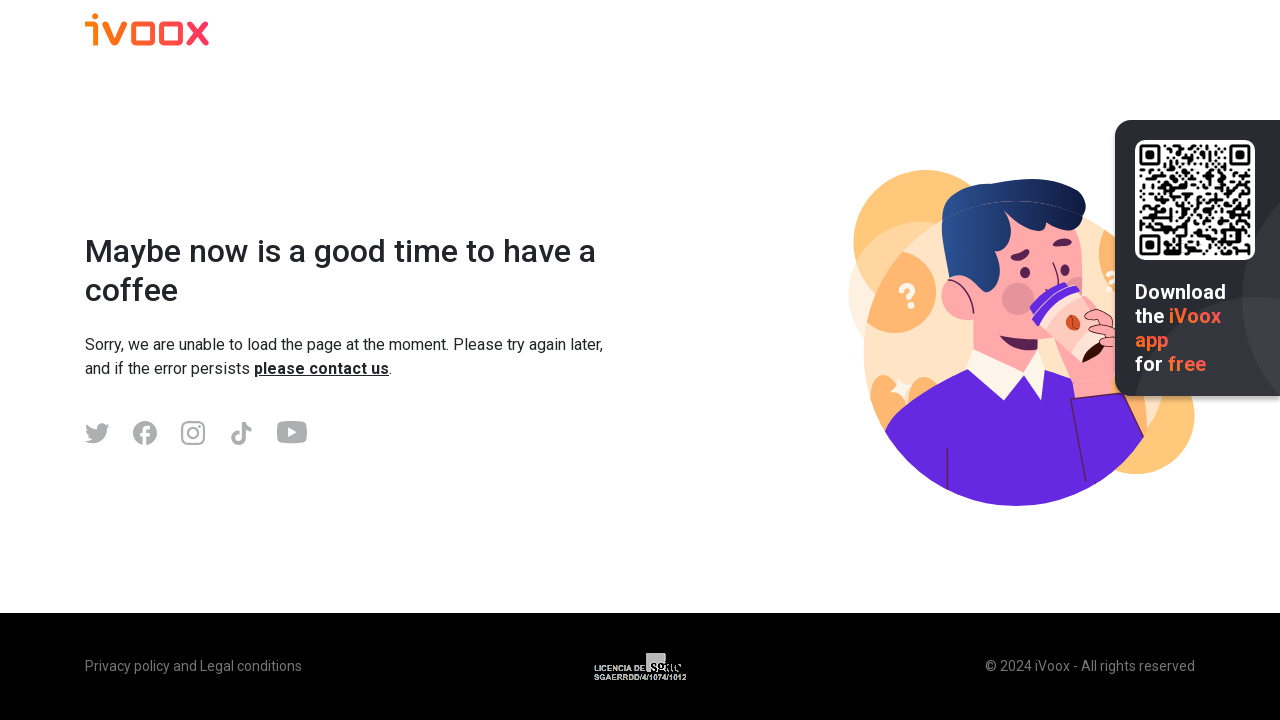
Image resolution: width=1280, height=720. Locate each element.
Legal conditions (251, 666)
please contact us (321, 368)
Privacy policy (127, 666)
